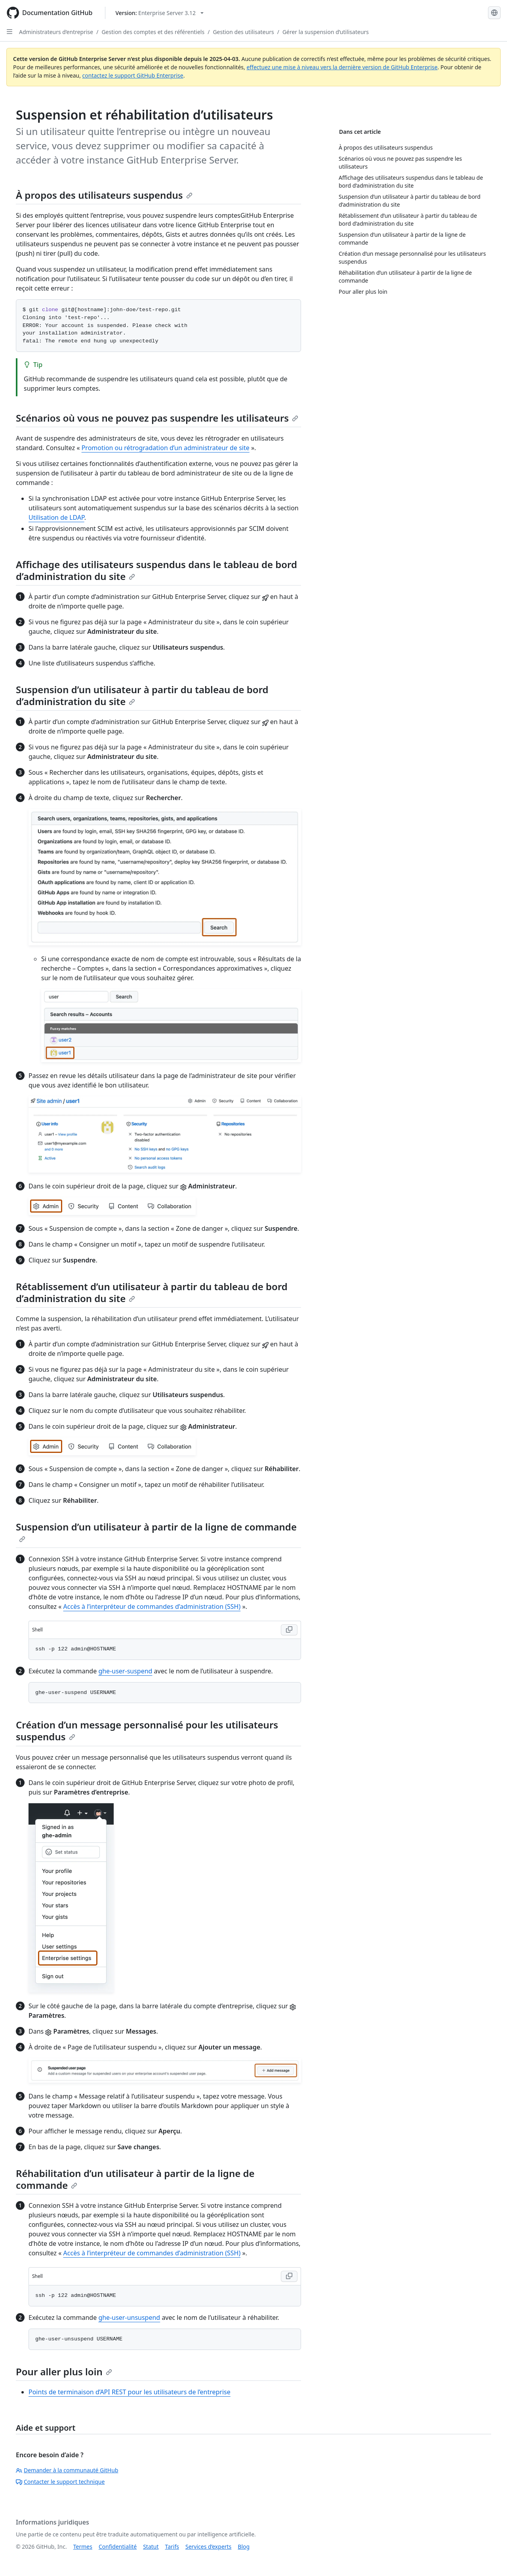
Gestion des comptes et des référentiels (152, 32)
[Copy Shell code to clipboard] (289, 1629)
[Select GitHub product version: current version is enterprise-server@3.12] (159, 13)
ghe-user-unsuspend (129, 2317)
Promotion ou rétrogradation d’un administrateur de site (166, 447)
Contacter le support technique (60, 2481)
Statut (150, 2546)
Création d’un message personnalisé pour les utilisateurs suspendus (147, 1730)
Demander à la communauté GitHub (67, 2470)
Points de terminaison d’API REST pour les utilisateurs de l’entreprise (130, 2392)
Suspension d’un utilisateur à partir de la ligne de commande (156, 1531)
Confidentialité (118, 2546)
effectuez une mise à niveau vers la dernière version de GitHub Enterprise (341, 67)
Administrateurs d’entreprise (56, 32)
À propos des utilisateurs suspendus (104, 195)
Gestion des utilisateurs (243, 32)
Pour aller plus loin (64, 2371)
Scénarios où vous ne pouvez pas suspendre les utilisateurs (157, 417)
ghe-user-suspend (125, 1671)
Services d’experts (208, 2546)
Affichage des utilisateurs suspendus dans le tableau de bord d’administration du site (156, 570)
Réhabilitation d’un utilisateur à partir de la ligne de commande (135, 2179)
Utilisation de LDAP (56, 517)
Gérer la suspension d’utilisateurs (325, 32)
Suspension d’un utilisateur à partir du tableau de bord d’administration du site (142, 695)
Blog (244, 2546)
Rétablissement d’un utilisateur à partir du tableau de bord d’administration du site (152, 1292)
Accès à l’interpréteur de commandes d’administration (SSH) (152, 1606)
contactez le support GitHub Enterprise (132, 75)
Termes (82, 2546)
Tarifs (172, 2546)
